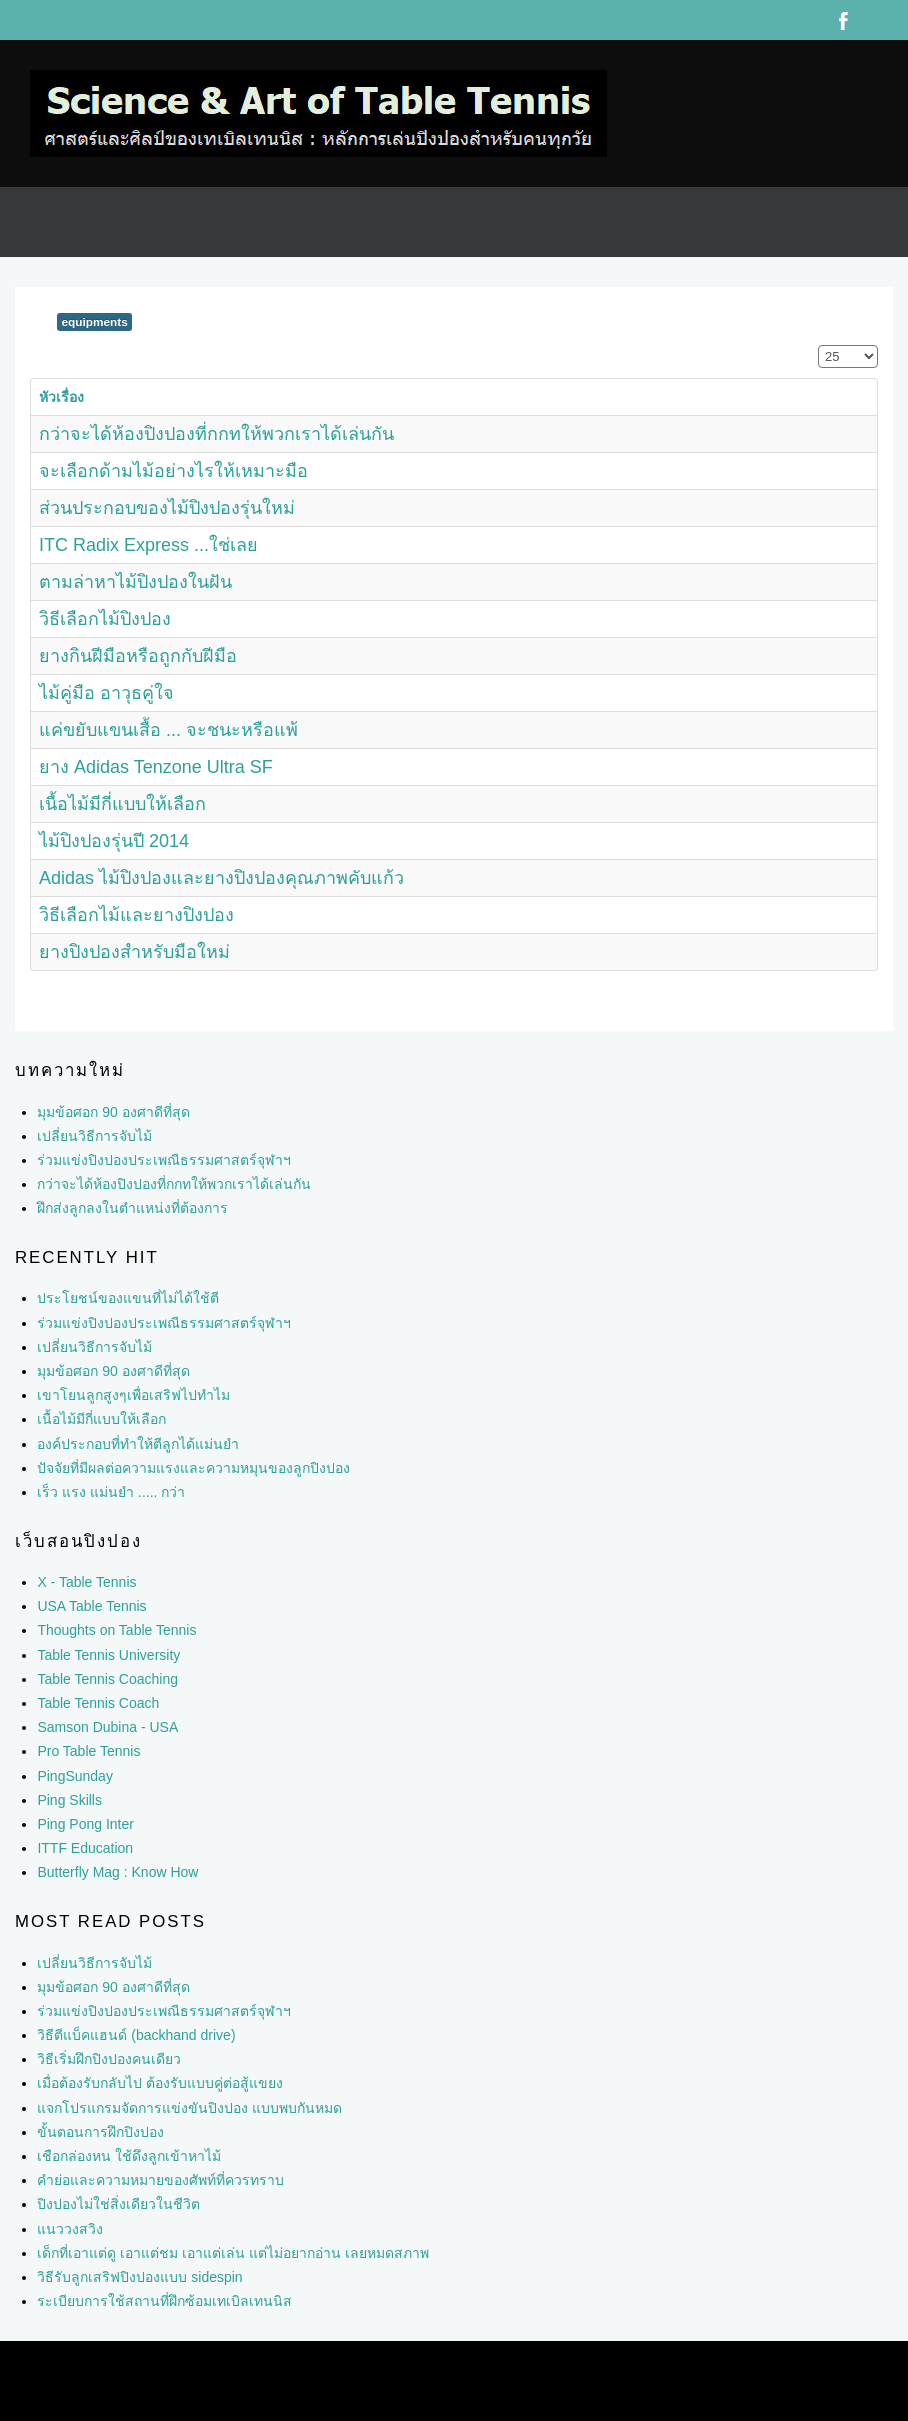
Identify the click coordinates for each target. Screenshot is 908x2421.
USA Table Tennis (91, 1606)
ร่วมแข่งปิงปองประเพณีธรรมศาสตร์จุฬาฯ (164, 1323)
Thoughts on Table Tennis (116, 1630)
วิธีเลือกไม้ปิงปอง (105, 619)
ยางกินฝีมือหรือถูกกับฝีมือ (138, 656)
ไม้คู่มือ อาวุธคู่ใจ (106, 693)
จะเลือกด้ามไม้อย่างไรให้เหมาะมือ (173, 471)
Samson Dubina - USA (107, 1727)
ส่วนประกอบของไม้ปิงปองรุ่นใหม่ (167, 508)
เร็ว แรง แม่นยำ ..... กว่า (111, 1492)
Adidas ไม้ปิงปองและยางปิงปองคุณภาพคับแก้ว (221, 878)
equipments (94, 322)
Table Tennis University (108, 1655)
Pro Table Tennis (88, 1751)
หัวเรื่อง (61, 397)
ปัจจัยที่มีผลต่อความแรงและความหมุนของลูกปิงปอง (193, 1468)
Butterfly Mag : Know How (117, 1872)
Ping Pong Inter (85, 1824)
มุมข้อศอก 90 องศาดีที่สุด (113, 1371)
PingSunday (75, 1776)
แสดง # (818, 345)
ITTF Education (85, 1848)
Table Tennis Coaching (107, 1679)
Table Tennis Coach (98, 1703)
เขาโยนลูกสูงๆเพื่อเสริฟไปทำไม (133, 1395)
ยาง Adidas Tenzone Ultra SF (156, 767)
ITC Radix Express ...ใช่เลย (148, 545)
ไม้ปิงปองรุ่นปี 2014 (114, 841)
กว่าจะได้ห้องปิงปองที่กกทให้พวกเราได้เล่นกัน (216, 434)
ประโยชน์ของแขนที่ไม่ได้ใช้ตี (128, 1298)
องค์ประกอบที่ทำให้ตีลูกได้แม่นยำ (138, 1444)
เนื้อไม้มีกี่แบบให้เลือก (122, 804)
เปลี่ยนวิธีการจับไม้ (94, 1347)
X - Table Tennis (86, 1582)
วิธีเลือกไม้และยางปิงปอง (136, 915)
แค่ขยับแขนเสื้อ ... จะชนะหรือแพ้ (168, 730)
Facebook (843, 20)
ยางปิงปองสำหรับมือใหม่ (134, 952)
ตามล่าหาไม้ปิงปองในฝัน (135, 582)
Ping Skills (69, 1800)
